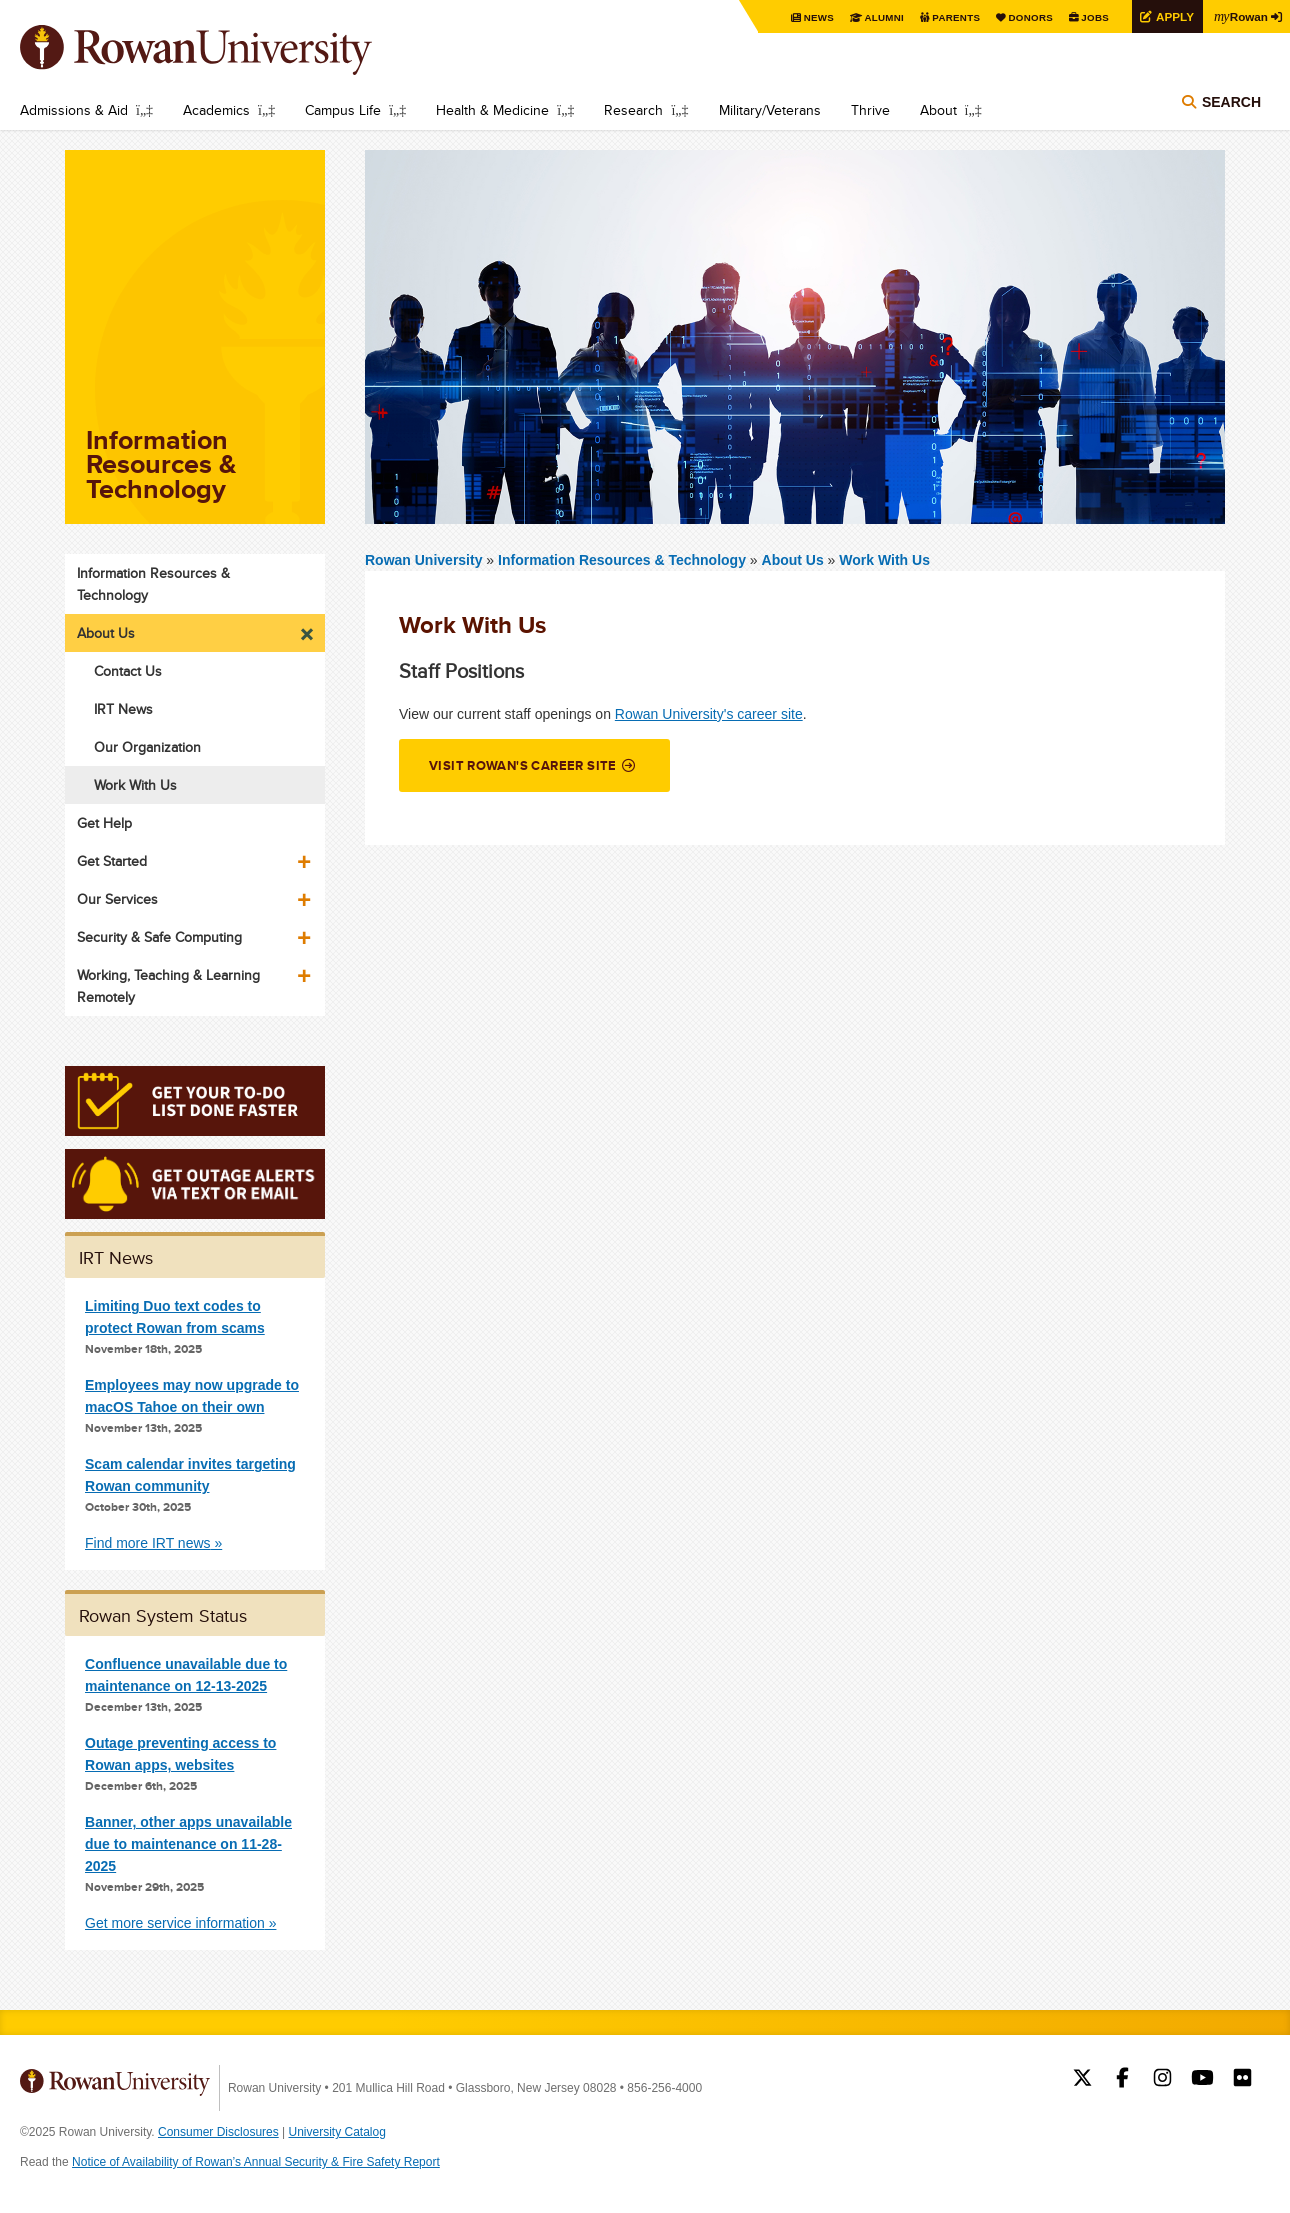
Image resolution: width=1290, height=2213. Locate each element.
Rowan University (225, 50)
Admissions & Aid (74, 110)
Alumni (880, 17)
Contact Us (128, 671)
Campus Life (343, 110)
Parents (952, 17)
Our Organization (147, 747)
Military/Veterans (770, 110)
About (938, 110)
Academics (216, 110)
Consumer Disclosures (218, 2132)
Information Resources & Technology (624, 560)
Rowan (1240, 16)
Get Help (104, 823)
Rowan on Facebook (1122, 2080)
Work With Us (884, 560)
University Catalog (337, 2132)
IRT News (123, 709)
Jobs (1092, 17)
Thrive (870, 110)
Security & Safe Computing (159, 937)
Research (633, 110)
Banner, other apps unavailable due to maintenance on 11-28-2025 (188, 1844)
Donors (1027, 17)
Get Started (112, 861)
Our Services (117, 899)
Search (1231, 102)
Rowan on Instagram (1162, 2080)
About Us (793, 560)
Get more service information (175, 1923)
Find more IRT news (148, 1543)
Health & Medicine (492, 110)
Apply (1172, 16)
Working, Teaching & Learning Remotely (168, 986)
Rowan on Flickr (1242, 2080)
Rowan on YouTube (1202, 2080)
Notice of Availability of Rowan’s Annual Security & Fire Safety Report (256, 2162)
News (814, 17)
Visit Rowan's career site (523, 765)
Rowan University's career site (709, 714)
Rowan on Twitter (1082, 2080)
